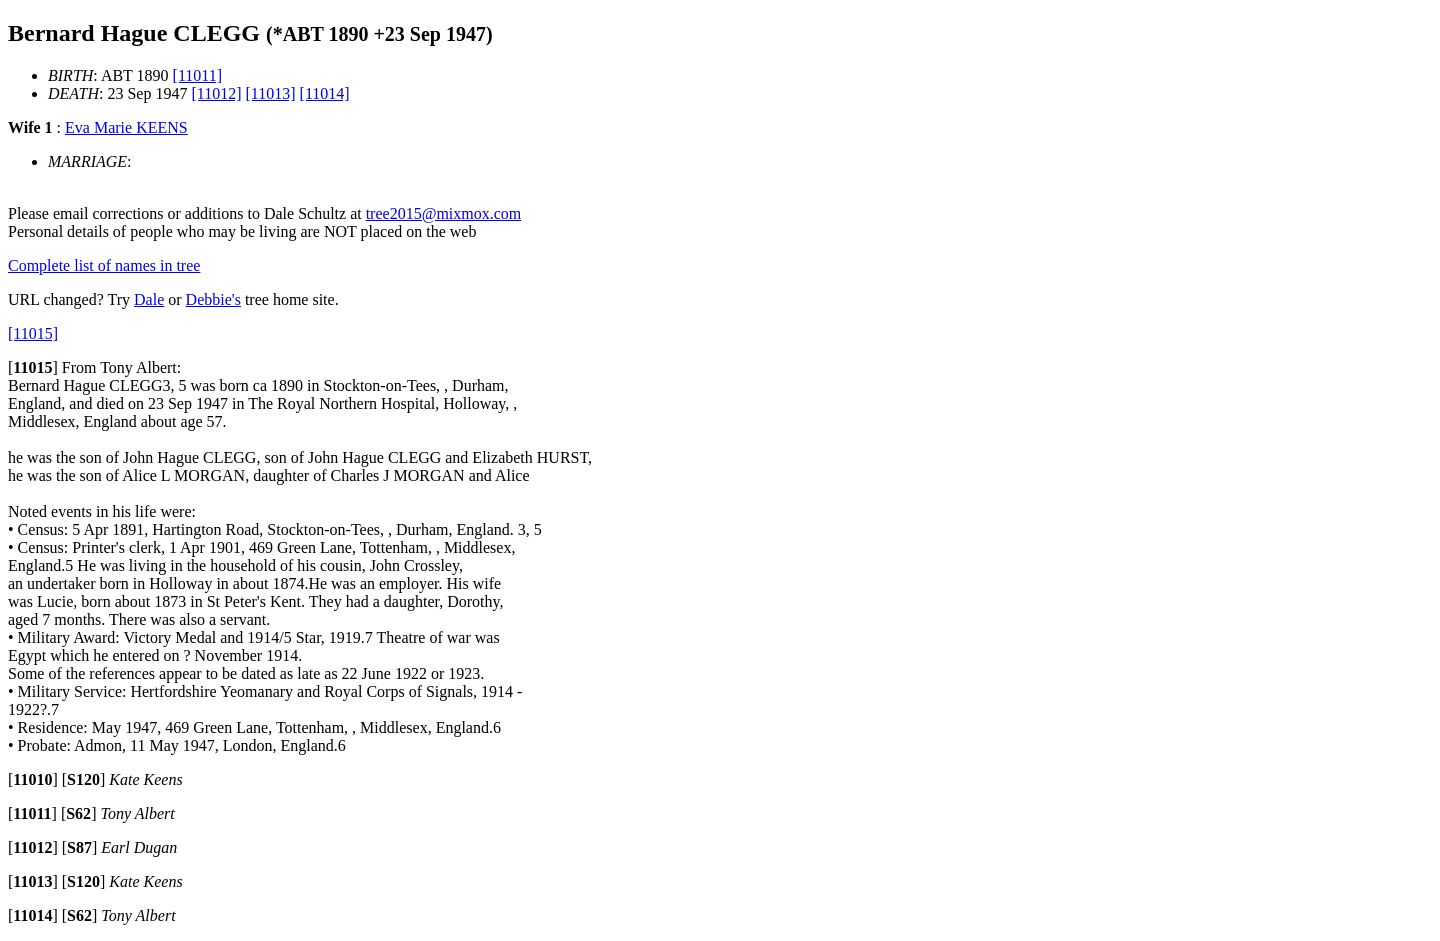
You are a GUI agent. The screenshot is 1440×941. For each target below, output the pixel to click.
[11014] (325, 93)
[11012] (216, 93)
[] (33, 367)
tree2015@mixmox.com (444, 213)
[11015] (33, 333)
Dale (149, 299)
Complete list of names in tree (104, 265)
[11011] (197, 75)
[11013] (270, 93)
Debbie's (213, 299)
